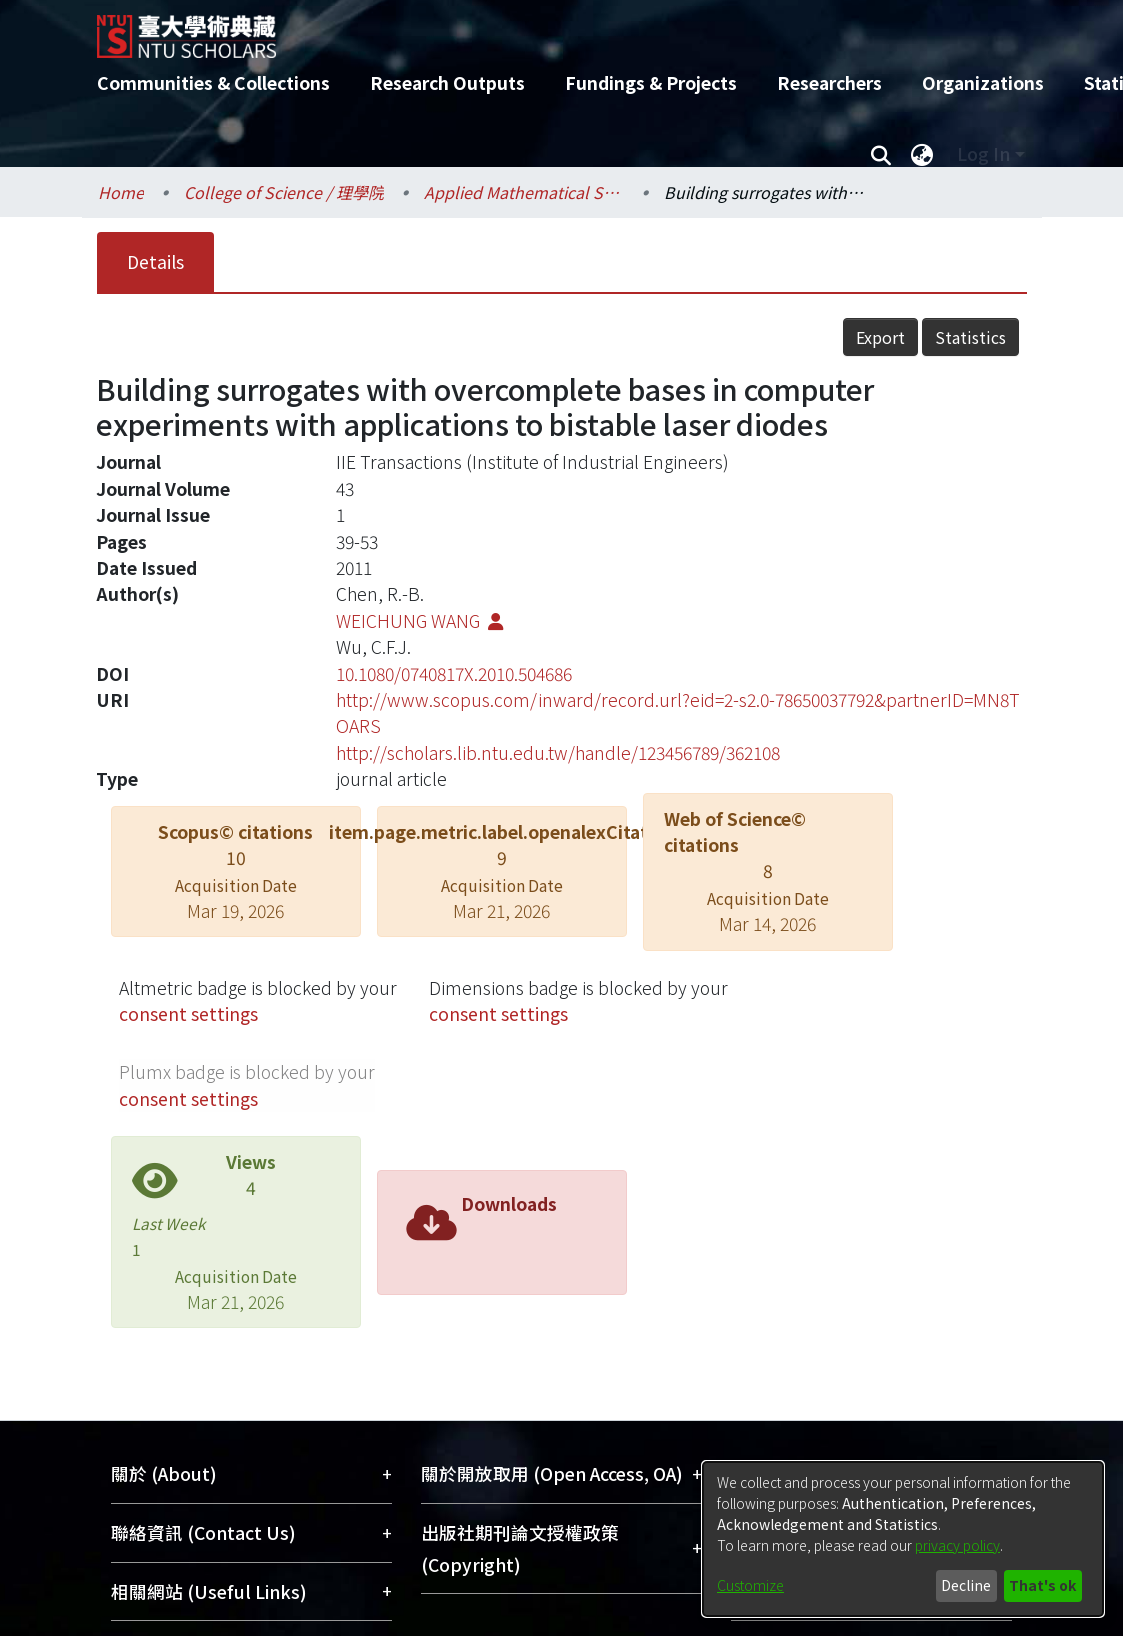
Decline (966, 1585)
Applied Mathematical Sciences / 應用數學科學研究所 (524, 192)
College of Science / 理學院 (284, 192)
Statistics (970, 337)
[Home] (544, 29)
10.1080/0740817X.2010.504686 (454, 673)
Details (155, 261)
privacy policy (957, 1545)
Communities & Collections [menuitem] (213, 82)
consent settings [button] (188, 1013)
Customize (750, 1585)
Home (121, 192)
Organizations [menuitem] (983, 82)
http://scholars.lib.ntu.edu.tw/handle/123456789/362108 (558, 752)
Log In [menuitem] (983, 153)
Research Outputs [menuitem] (447, 82)
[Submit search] (881, 154)
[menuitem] (923, 154)
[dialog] (903, 1539)
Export (880, 337)
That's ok (1042, 1585)
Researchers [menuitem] (829, 82)
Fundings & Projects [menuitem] (651, 82)
